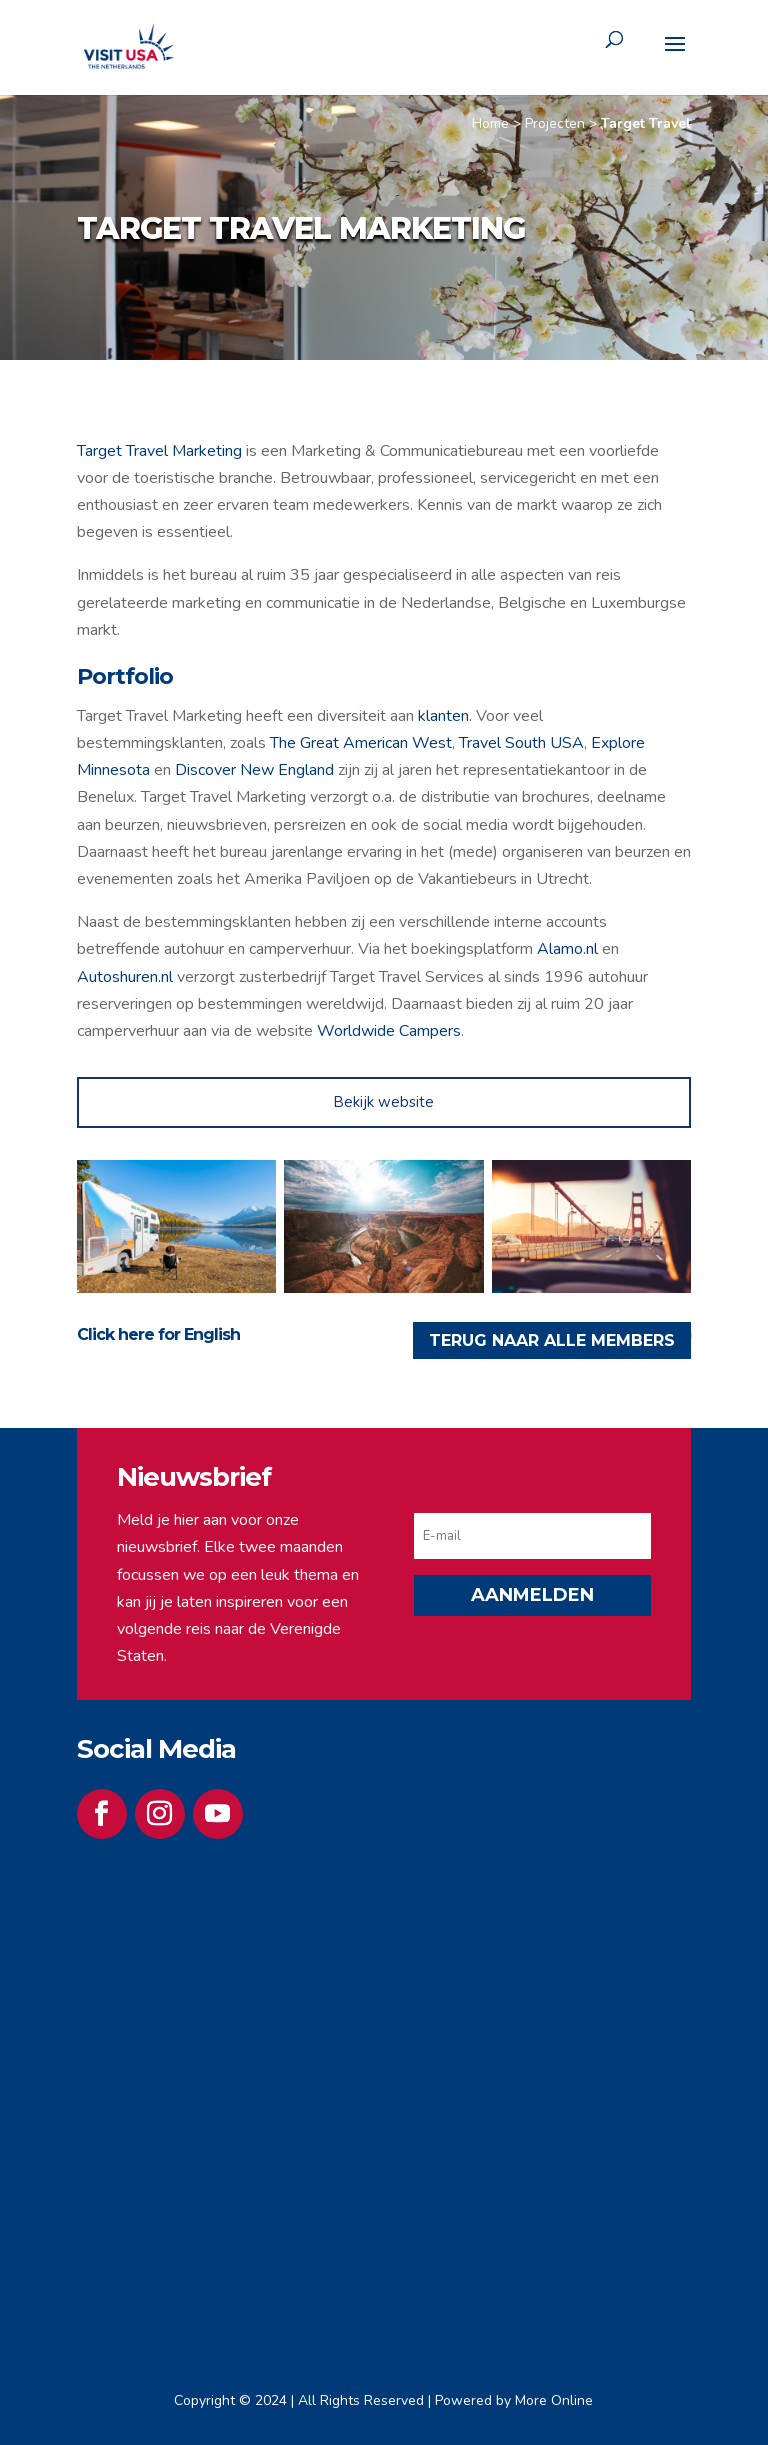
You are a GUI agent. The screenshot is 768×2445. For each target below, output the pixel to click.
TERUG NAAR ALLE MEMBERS (552, 1340)
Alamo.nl (567, 949)
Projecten (555, 123)
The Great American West (361, 743)
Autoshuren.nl (125, 977)
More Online (554, 2400)
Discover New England (254, 770)
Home (490, 123)
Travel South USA (521, 743)
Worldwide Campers (389, 1031)
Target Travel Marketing (159, 451)
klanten (443, 716)
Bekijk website (383, 1102)
